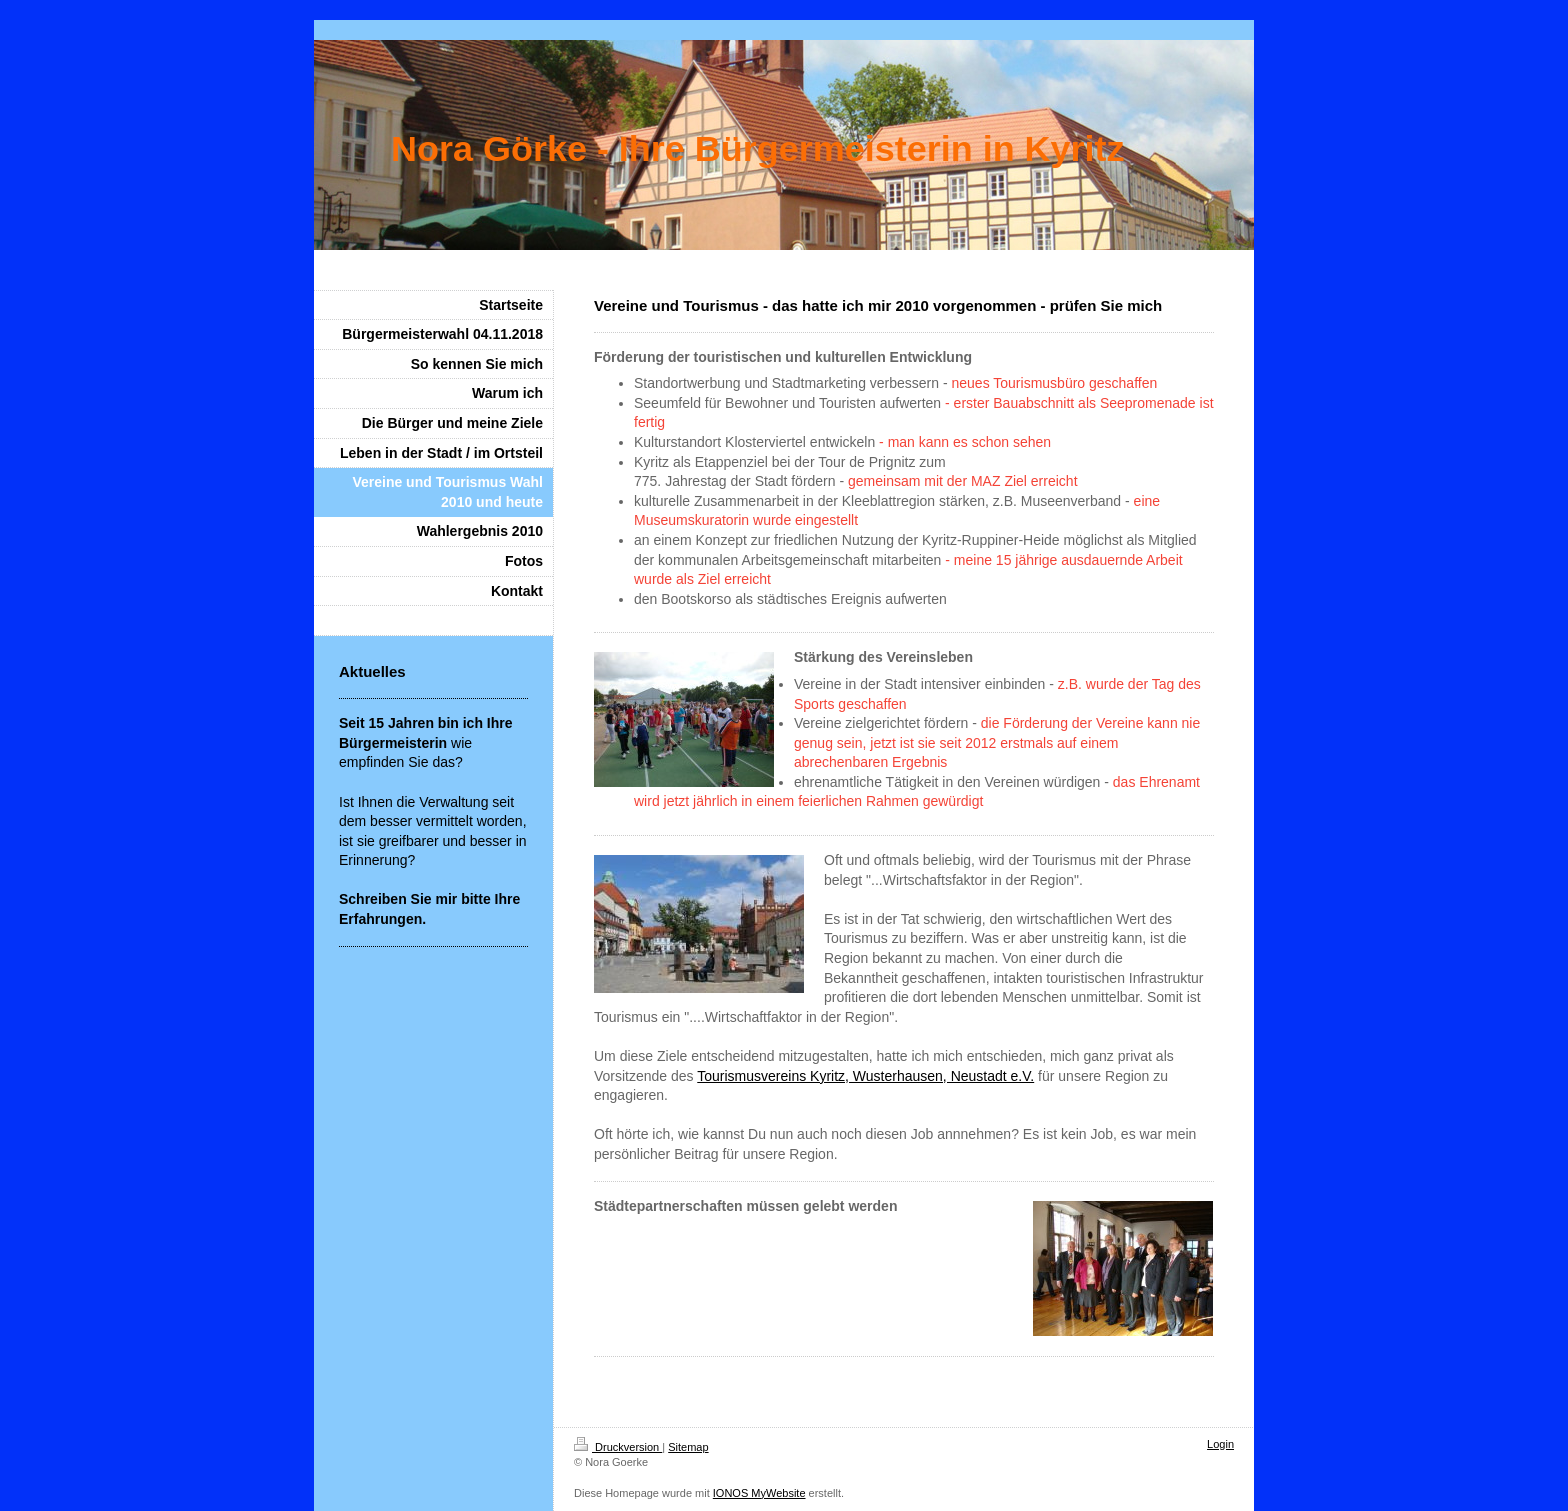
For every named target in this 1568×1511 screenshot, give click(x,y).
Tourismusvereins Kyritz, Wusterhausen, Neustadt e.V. (865, 1076)
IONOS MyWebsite (759, 1493)
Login (1220, 1444)
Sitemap (688, 1447)
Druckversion (618, 1447)
